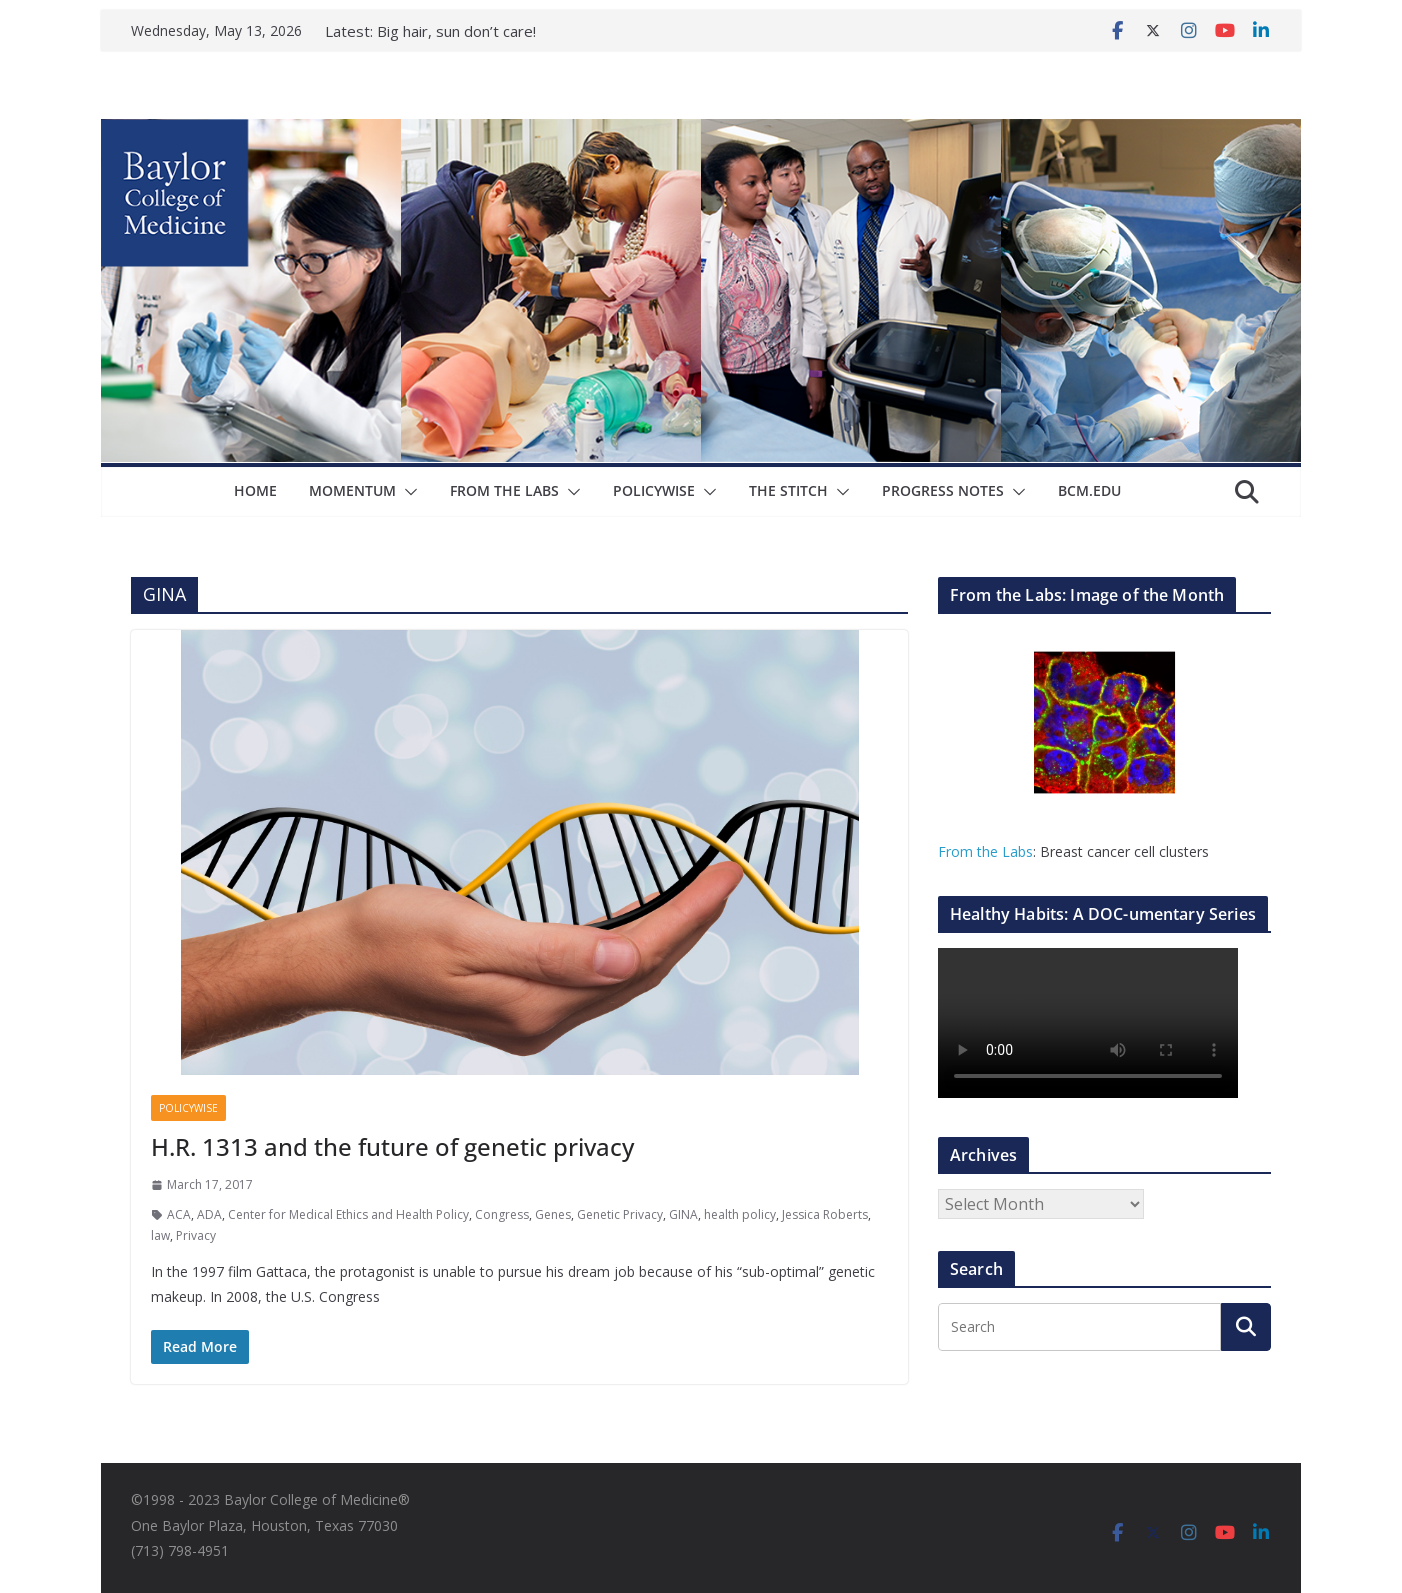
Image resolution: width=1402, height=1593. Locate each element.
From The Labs (504, 490)
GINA (683, 1214)
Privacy (196, 1235)
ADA (209, 1214)
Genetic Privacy (620, 1214)
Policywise (654, 490)
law (160, 1235)
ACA (179, 1214)
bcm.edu (1089, 490)
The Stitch (788, 490)
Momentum (352, 490)
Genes (553, 1214)
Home (255, 490)
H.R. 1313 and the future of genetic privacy (392, 1146)
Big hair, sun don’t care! (456, 31)
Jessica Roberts (825, 1214)
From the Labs (985, 851)
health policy (740, 1214)
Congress (502, 1214)
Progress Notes (943, 490)
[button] (407, 492)
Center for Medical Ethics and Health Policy (348, 1214)
